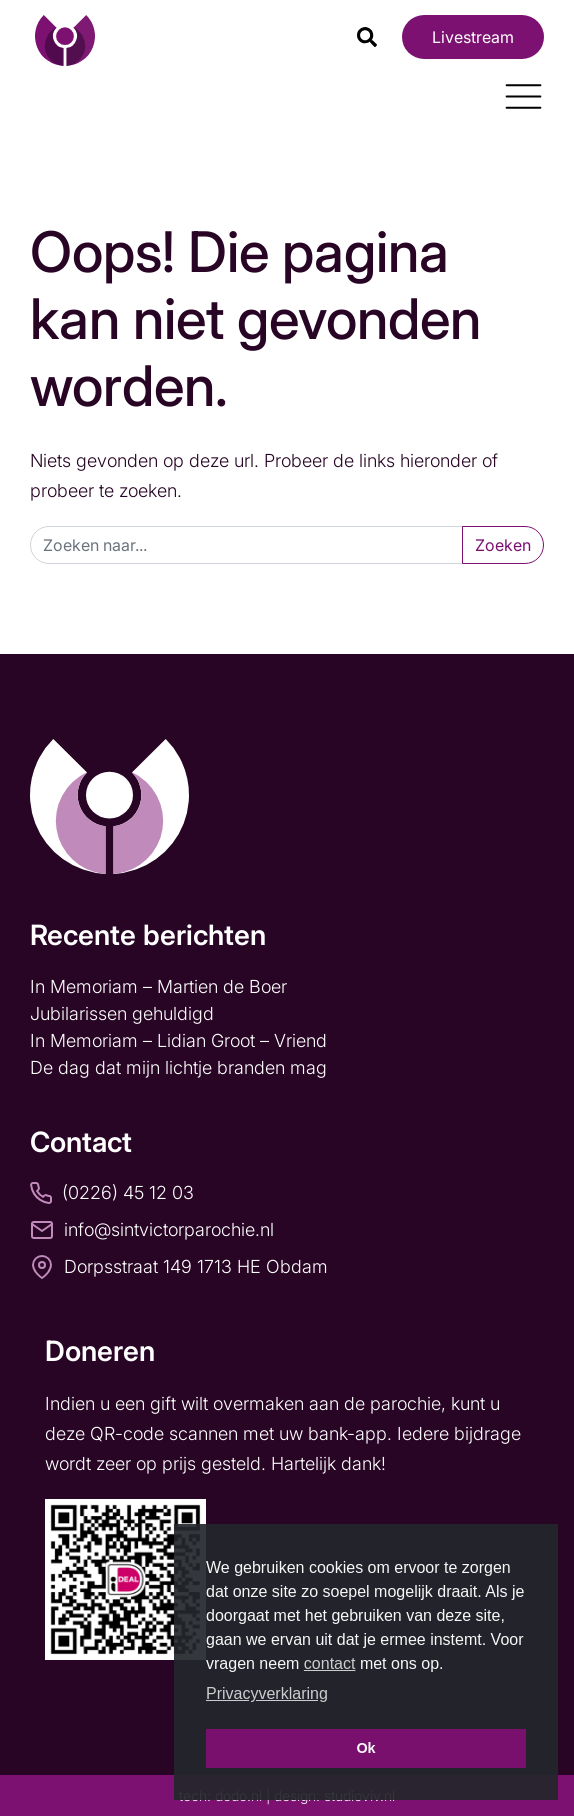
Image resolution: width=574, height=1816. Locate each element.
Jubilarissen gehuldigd (122, 1013)
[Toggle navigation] (516, 89)
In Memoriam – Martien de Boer (158, 986)
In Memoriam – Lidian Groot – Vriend (178, 1040)
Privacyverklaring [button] (267, 1693)
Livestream (473, 37)
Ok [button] (365, 1748)
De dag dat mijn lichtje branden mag (181, 1067)
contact (330, 1663)
